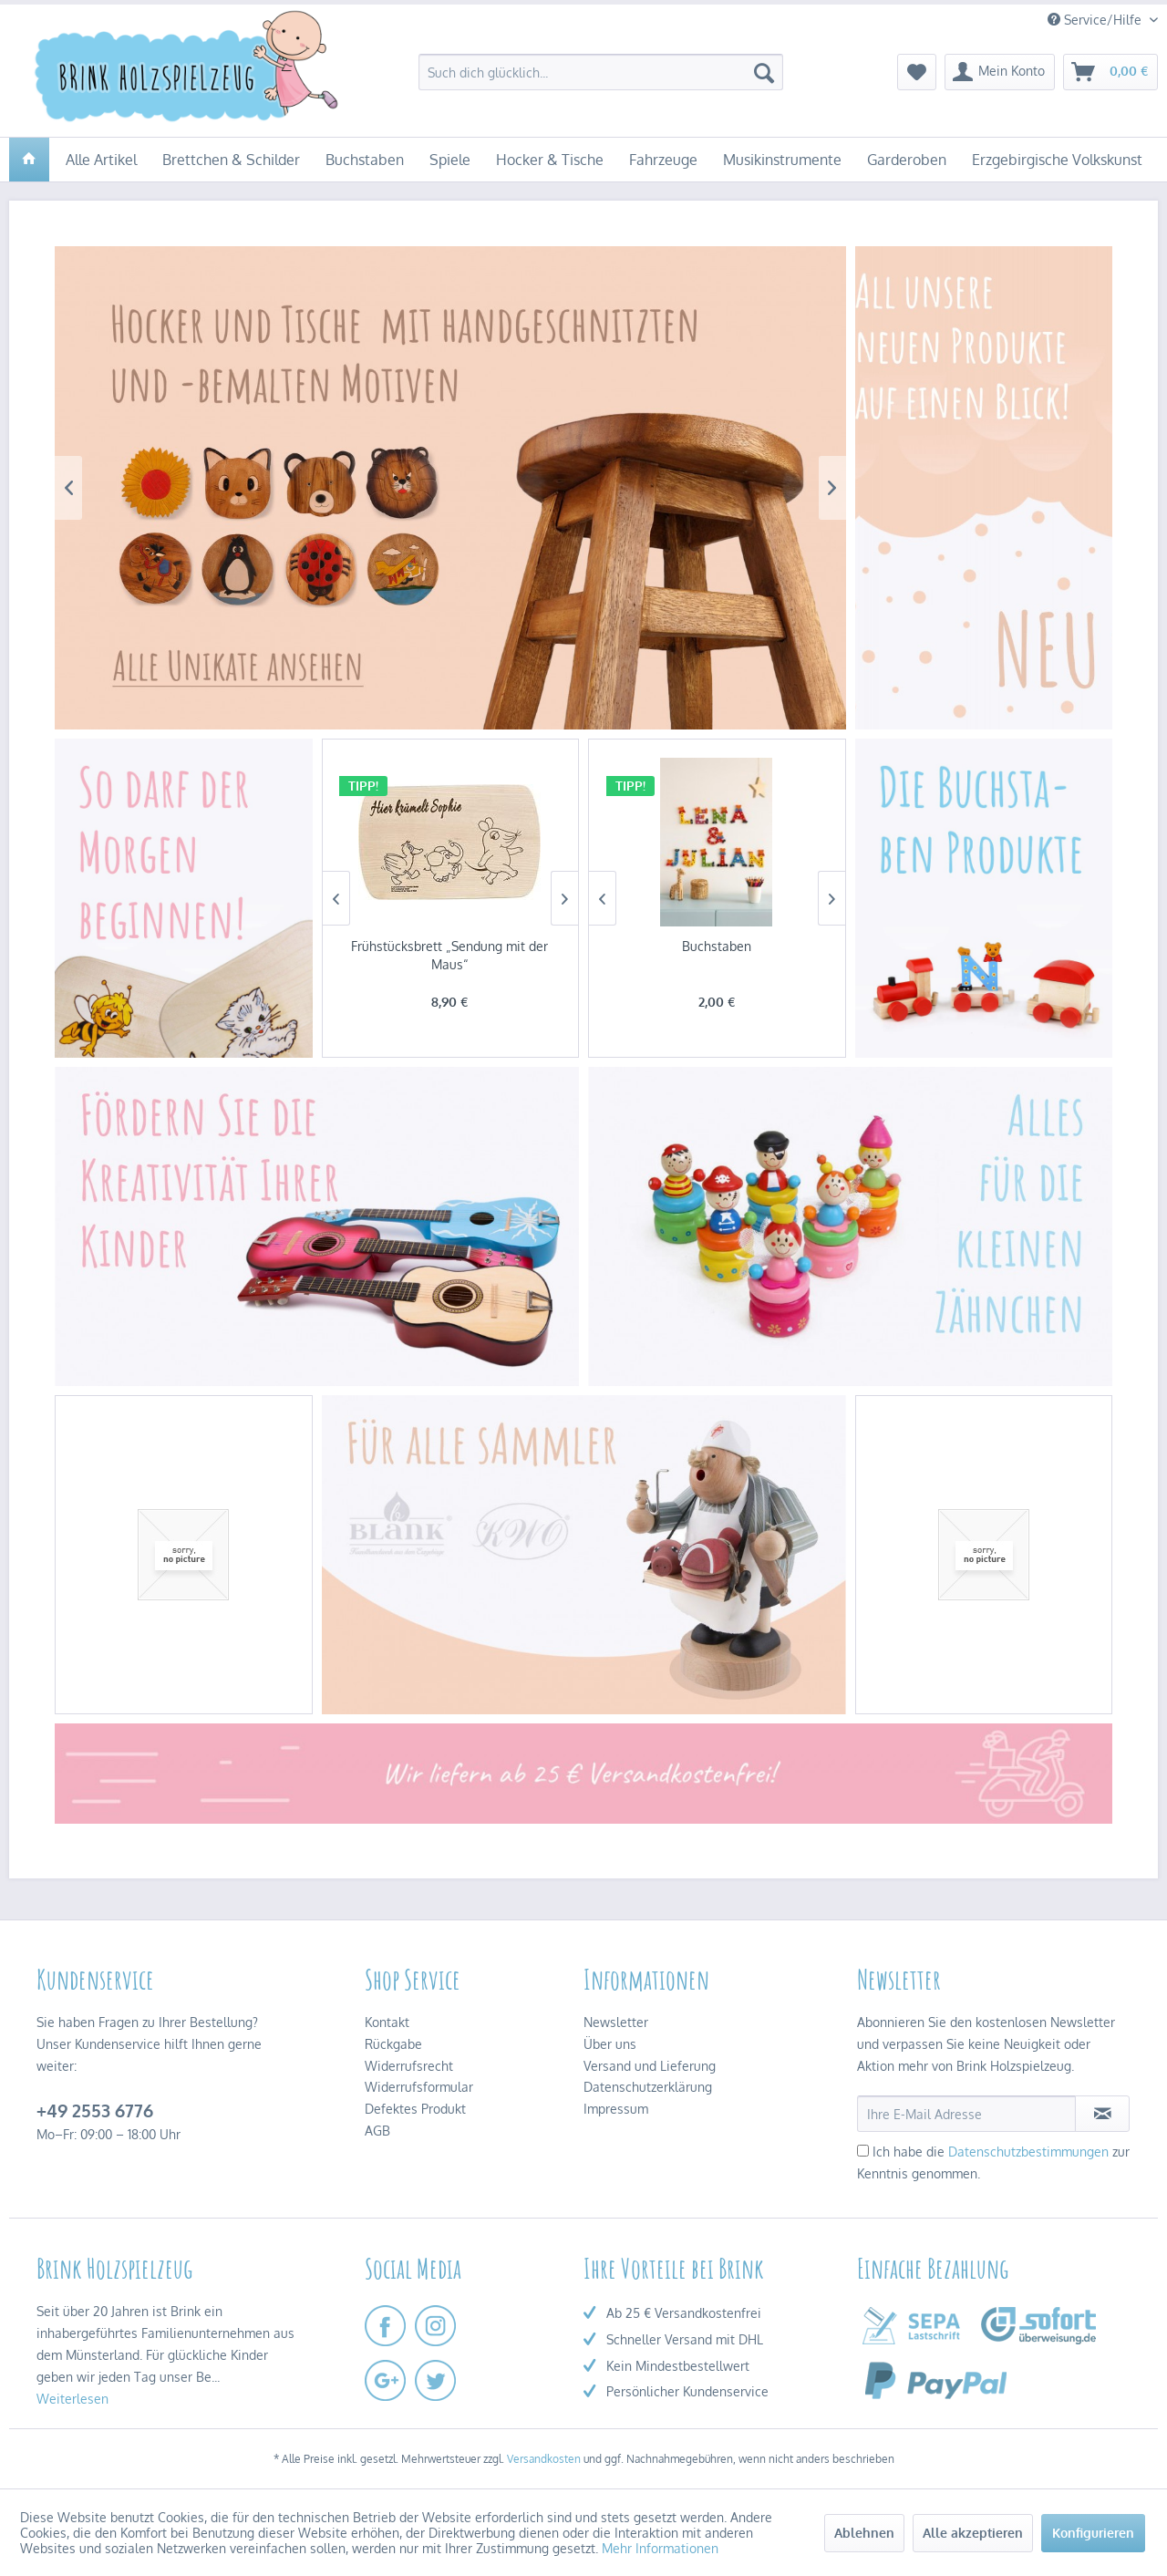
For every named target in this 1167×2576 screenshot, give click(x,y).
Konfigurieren (1093, 2532)
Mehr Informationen (660, 2548)
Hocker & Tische (450, 487)
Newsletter (616, 2022)
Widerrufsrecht (409, 2066)
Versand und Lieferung (650, 2066)
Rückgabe (393, 2044)
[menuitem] (600, 72)
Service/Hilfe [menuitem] (1096, 19)
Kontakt (387, 2022)
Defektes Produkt (415, 2108)
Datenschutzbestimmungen (1028, 2151)
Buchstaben (716, 946)
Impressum (616, 2108)
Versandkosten (544, 2459)
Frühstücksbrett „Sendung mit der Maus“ (449, 955)
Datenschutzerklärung (648, 2087)
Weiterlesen (72, 2398)
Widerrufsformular (419, 2087)
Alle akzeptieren (973, 2532)
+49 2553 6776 (94, 2110)
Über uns (610, 2044)
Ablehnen (864, 2532)
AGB (377, 2130)
